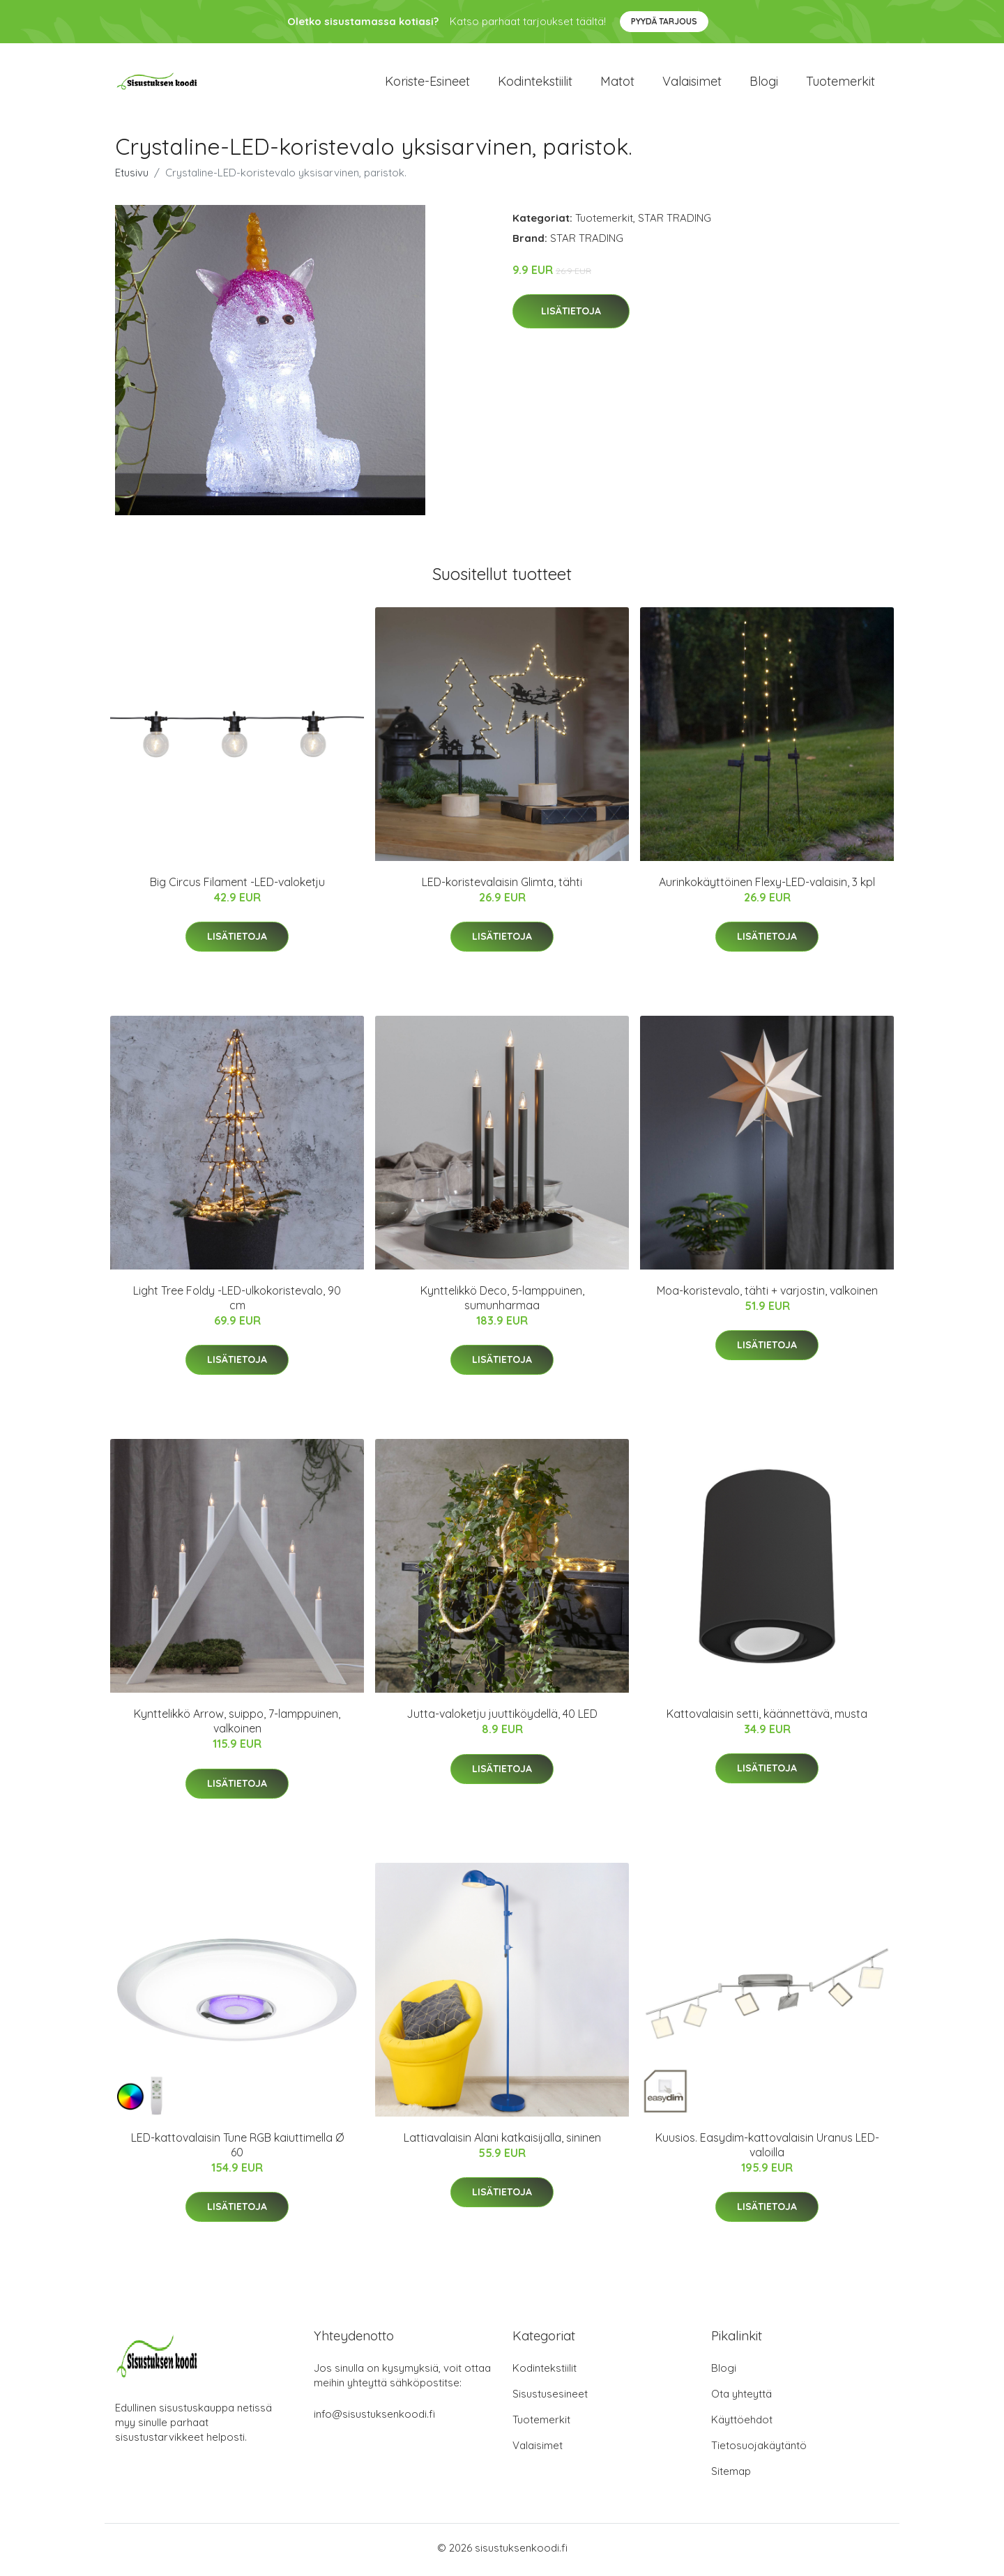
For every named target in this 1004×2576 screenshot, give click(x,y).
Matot (617, 83)
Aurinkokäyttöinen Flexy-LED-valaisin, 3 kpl (767, 886)
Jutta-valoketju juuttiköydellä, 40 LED (502, 1718)
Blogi (764, 83)
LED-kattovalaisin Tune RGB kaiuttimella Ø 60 (237, 2149)
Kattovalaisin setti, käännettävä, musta (767, 1718)
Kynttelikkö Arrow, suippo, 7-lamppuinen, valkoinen (237, 1726)
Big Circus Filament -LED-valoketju (237, 886)
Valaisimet (692, 83)
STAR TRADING (674, 222)
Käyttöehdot (742, 2423)
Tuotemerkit (840, 83)
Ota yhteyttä (741, 2397)
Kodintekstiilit (535, 83)
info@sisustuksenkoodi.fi (374, 2418)
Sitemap (731, 2475)
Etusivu (132, 176)
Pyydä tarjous (664, 21)
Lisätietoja (571, 316)
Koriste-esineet (427, 83)
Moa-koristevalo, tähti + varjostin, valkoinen (767, 1295)
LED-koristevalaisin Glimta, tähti (502, 886)
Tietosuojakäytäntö (759, 2449)
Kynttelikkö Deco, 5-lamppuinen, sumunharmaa (502, 1302)
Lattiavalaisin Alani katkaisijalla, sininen (502, 2142)
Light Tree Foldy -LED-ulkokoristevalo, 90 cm (237, 1302)
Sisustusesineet (550, 2397)
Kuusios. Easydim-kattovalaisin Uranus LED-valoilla (767, 2149)
